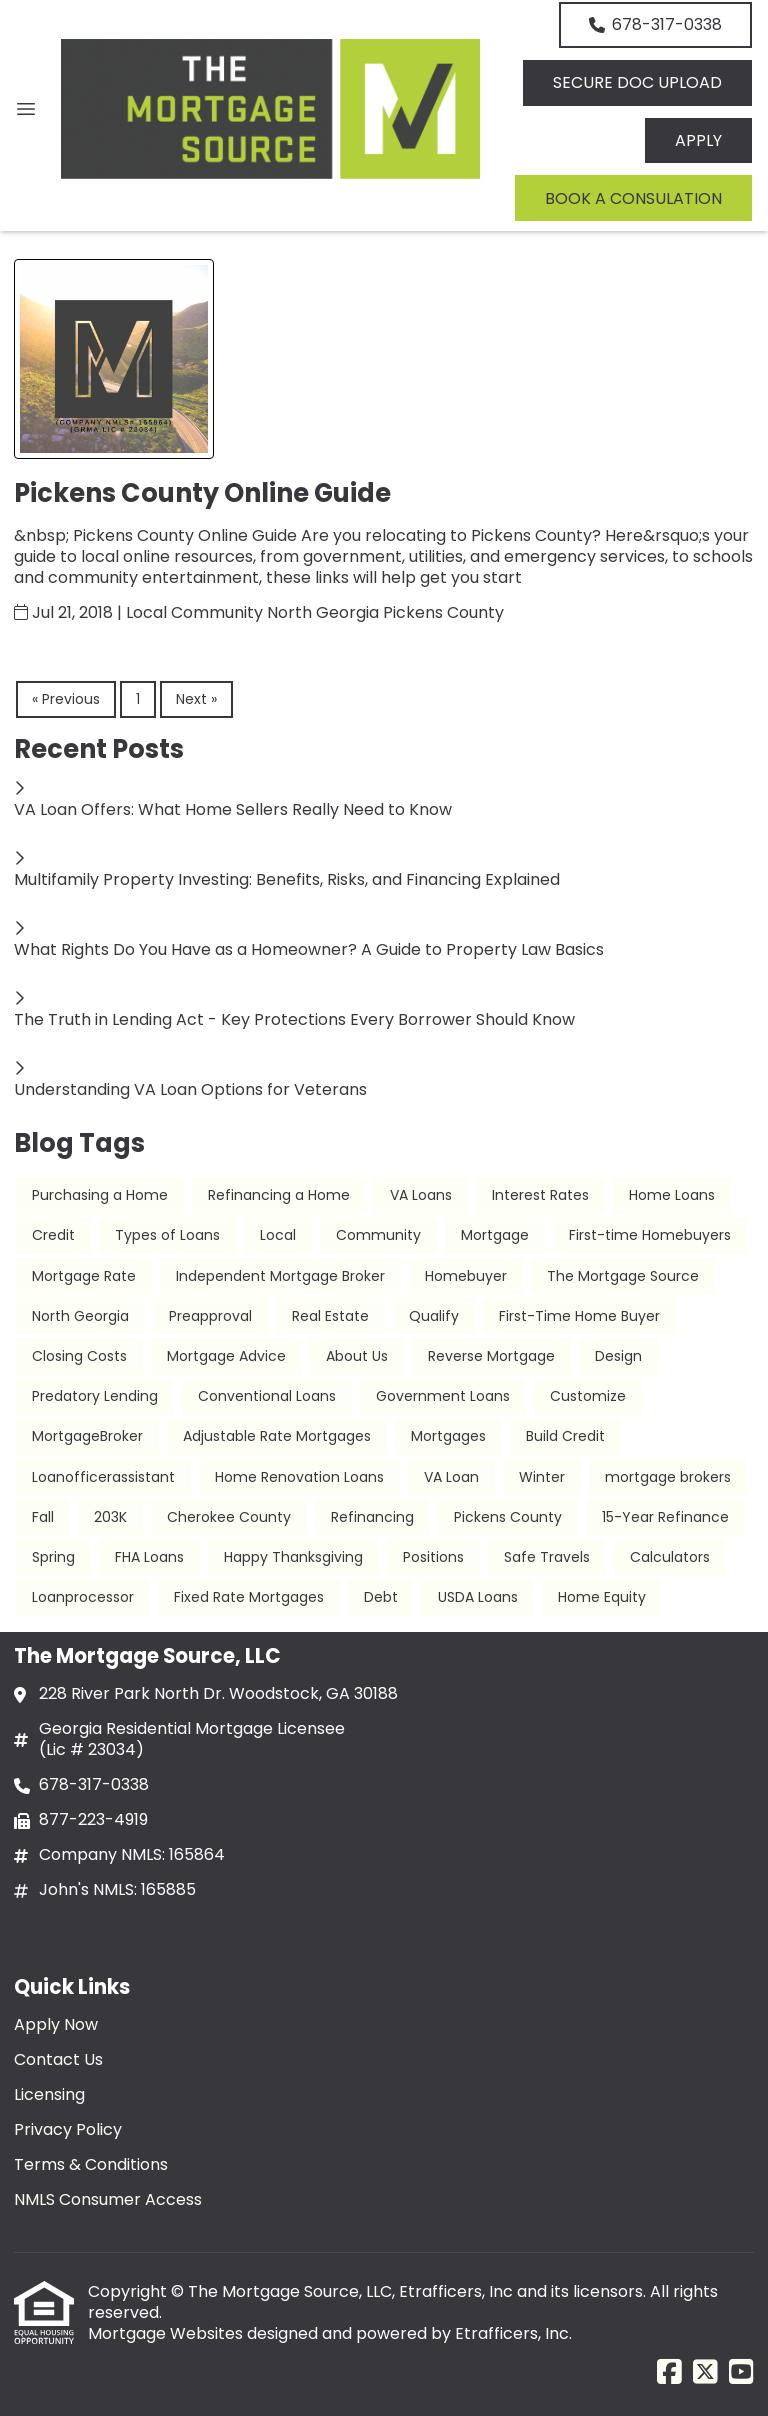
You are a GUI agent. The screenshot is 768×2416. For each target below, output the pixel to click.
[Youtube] (741, 2373)
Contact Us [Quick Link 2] (58, 2059)
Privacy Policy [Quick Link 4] (68, 2129)
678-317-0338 (655, 24)
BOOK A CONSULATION (633, 198)
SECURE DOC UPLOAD (637, 82)
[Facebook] (669, 2373)
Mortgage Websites (167, 2333)
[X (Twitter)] (705, 2373)
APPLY (698, 140)
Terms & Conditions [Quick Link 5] (91, 2164)
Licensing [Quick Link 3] (49, 2094)
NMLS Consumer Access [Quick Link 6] (108, 2199)
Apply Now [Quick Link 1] (56, 2024)
